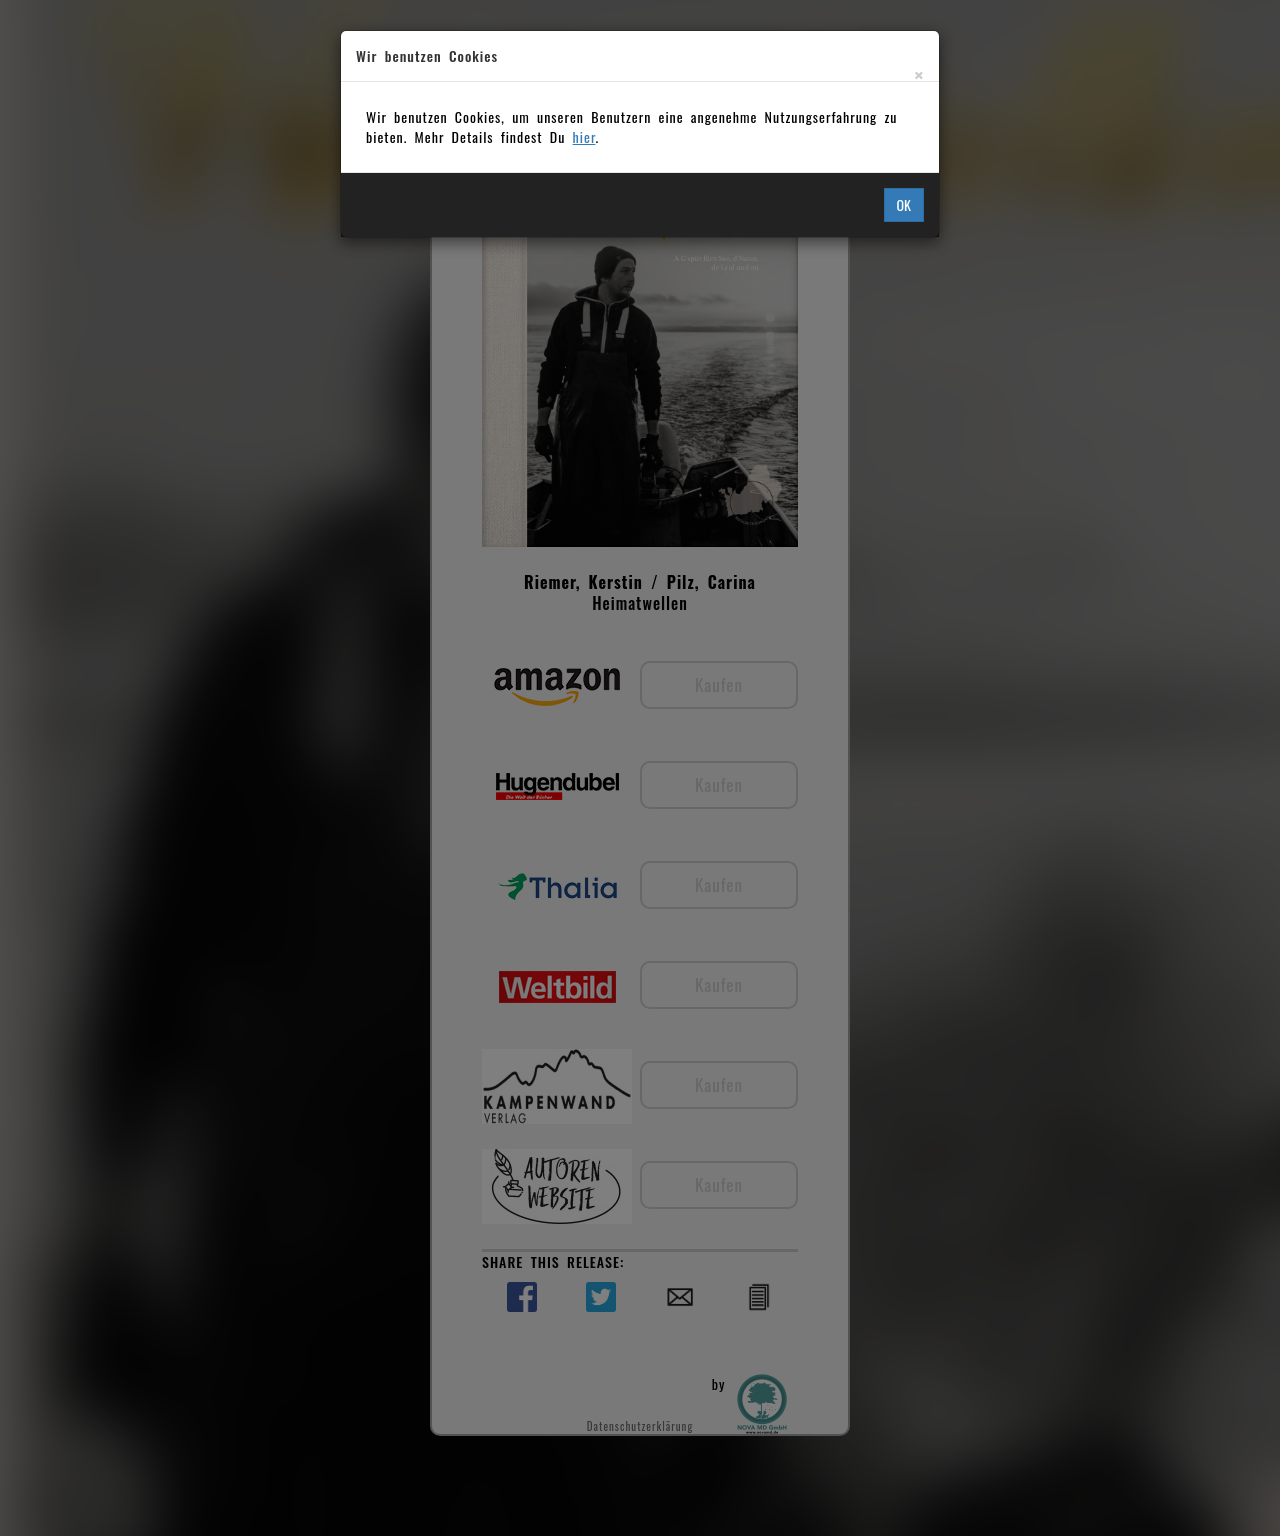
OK (904, 204)
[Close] (919, 74)
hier (584, 136)
